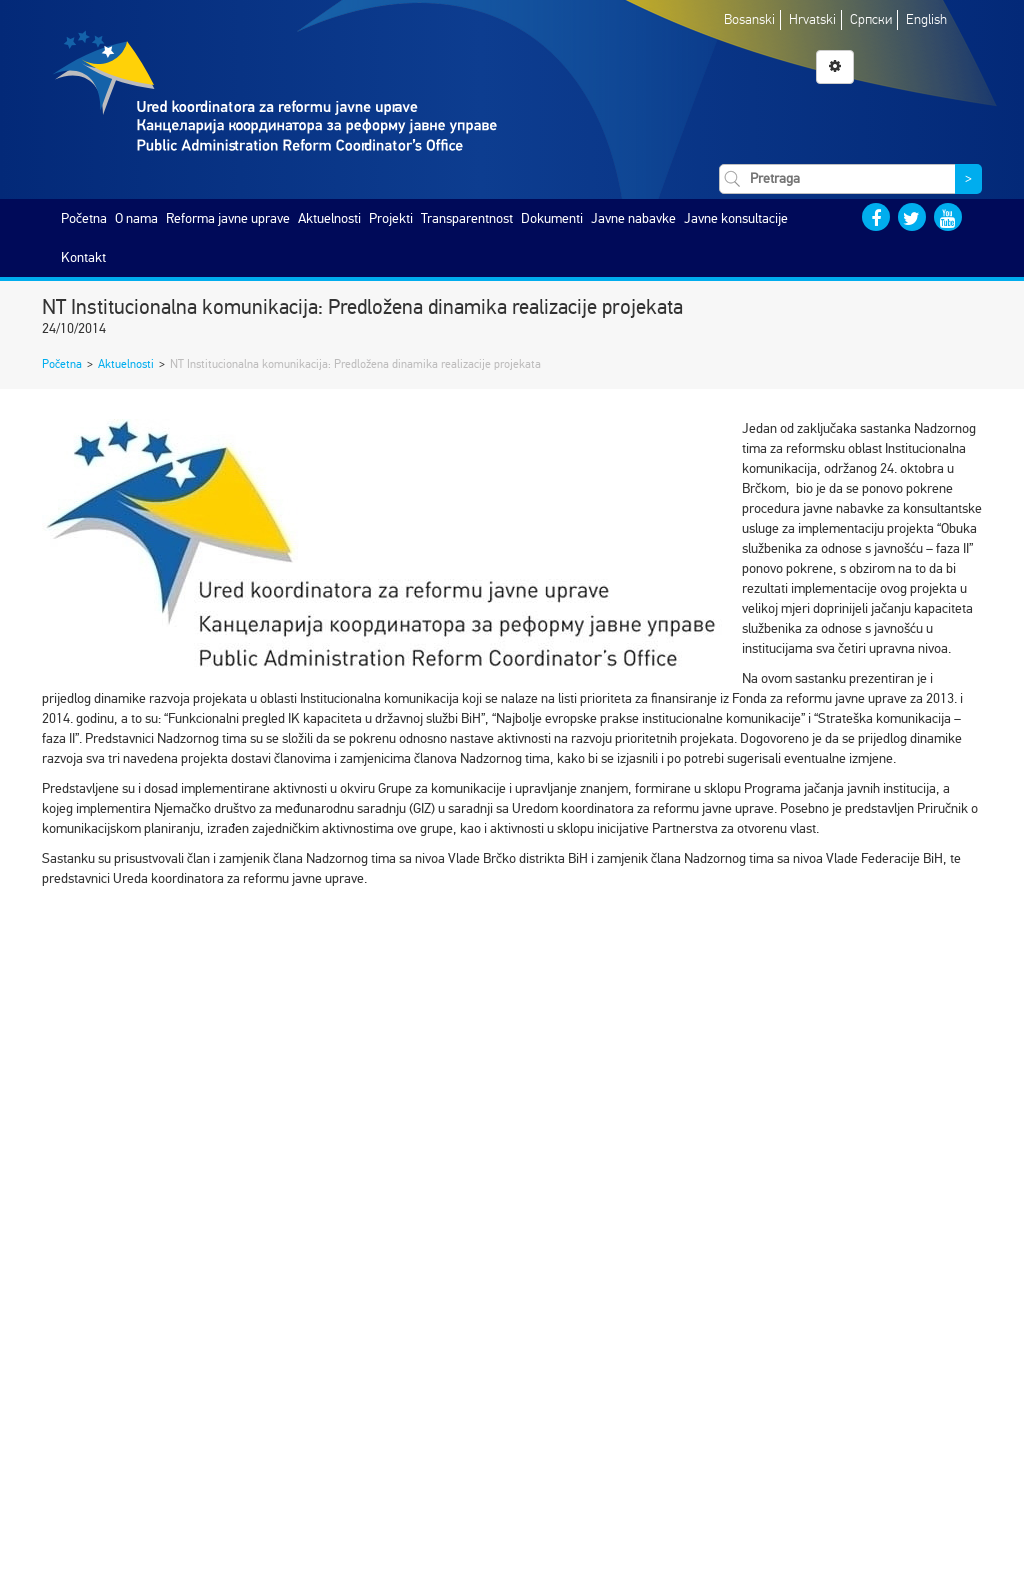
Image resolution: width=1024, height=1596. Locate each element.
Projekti (391, 218)
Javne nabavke (633, 218)
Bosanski (749, 19)
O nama (136, 218)
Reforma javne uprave (228, 218)
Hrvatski (812, 19)
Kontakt (83, 257)
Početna (84, 218)
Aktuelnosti (329, 218)
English (926, 19)
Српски (871, 19)
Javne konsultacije (736, 218)
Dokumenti (552, 218)
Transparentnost (467, 218)
